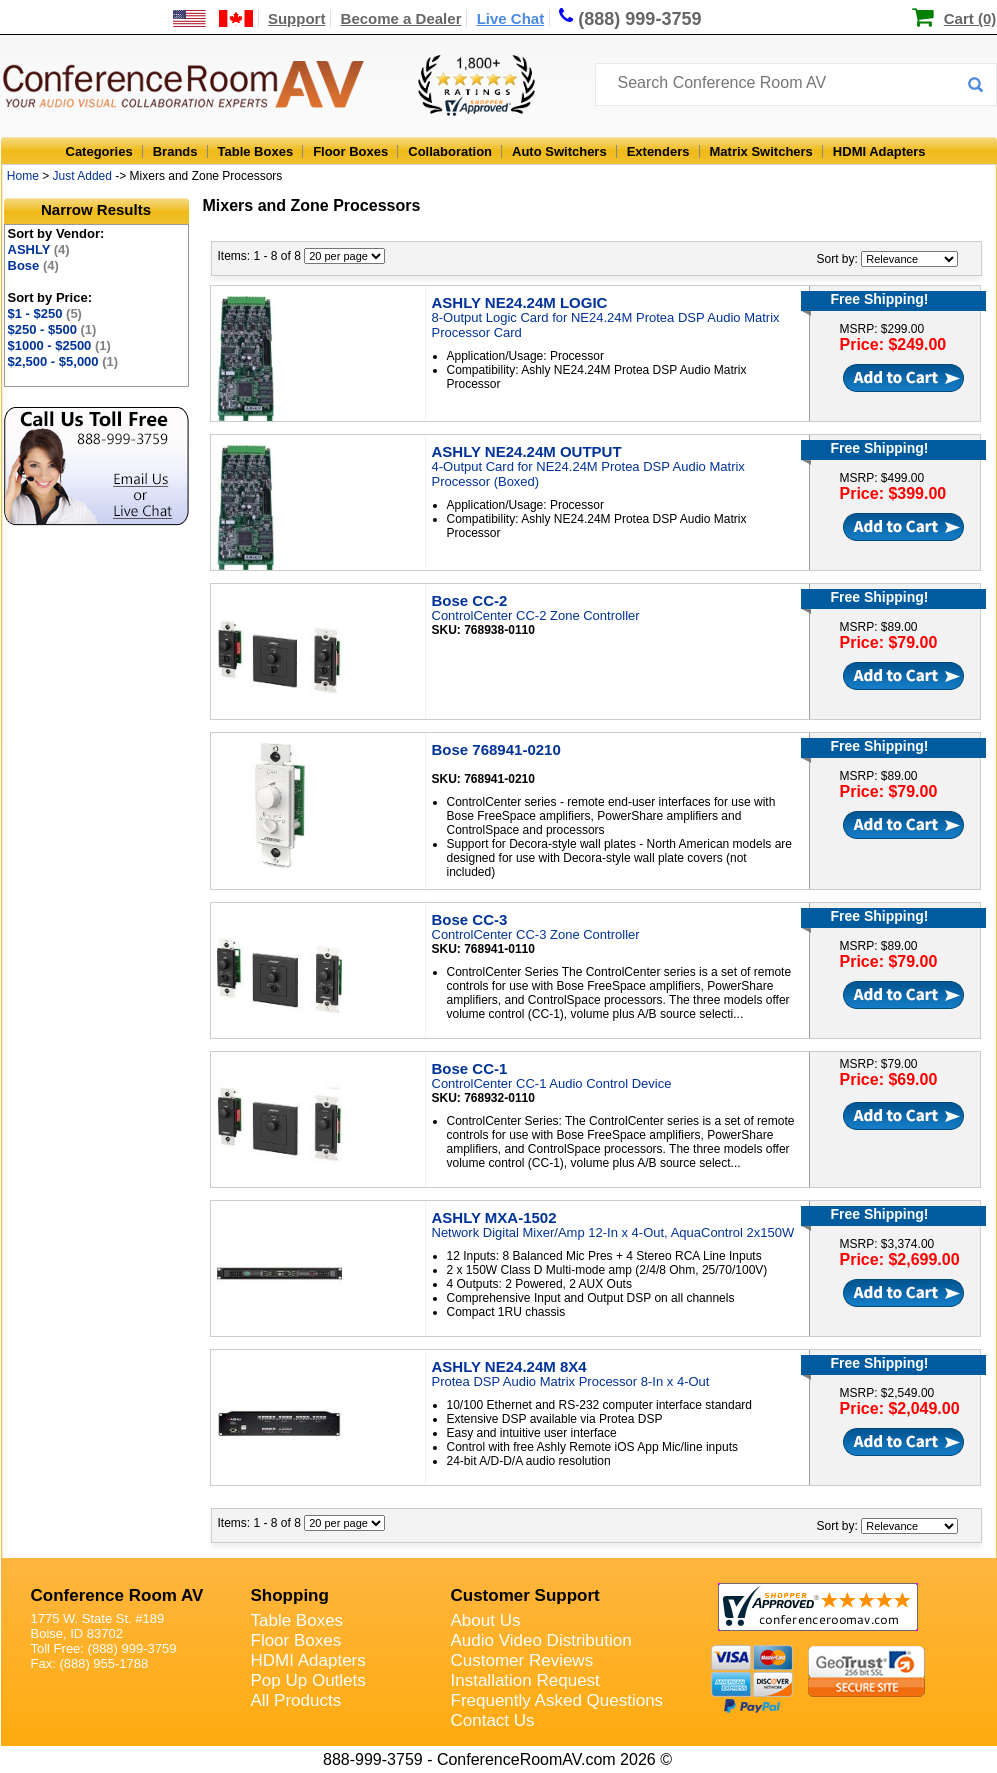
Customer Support (525, 1595)
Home (23, 176)
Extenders (658, 151)
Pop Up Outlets (308, 1680)
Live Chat (511, 18)
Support (297, 18)
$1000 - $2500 (59, 345)
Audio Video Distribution (541, 1640)
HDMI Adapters (879, 151)
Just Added (82, 176)
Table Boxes (256, 151)
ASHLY (39, 249)
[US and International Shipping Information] (213, 18)
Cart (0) (970, 18)
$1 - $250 (45, 313)
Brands (175, 151)
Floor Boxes (350, 151)
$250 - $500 (52, 329)
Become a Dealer (401, 18)
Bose (33, 265)
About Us (486, 1620)
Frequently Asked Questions (557, 1700)
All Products (296, 1700)
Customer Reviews (522, 1660)
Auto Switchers (559, 151)
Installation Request (525, 1680)
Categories (99, 151)
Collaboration (450, 151)
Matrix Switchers (761, 151)
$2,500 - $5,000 (63, 361)
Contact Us (493, 1720)
